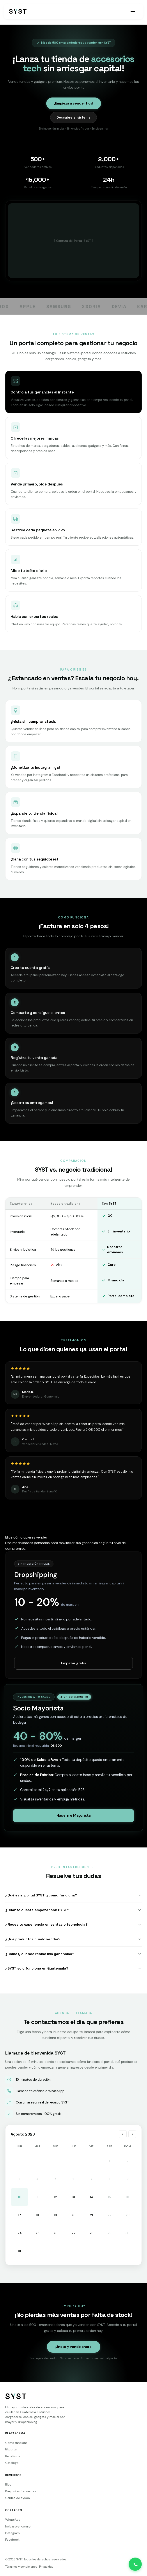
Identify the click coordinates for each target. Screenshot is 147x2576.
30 (127, 2233)
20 (73, 2215)
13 (73, 2197)
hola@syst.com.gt (18, 2526)
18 (37, 2215)
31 (19, 2251)
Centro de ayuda (17, 2498)
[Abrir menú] (133, 11)
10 (19, 2197)
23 (127, 2215)
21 (91, 2215)
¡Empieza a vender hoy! (73, 103)
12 (55, 2197)
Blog (8, 2484)
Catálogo (12, 2463)
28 (91, 2233)
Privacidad (46, 2567)
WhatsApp (13, 2520)
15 (109, 2197)
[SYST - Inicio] (18, 11)
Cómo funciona (16, 2443)
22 (110, 2215)
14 (91, 2197)
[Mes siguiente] (132, 2135)
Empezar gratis (73, 1663)
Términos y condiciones (21, 2567)
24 (20, 2233)
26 (55, 2233)
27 (74, 2233)
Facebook (12, 2540)
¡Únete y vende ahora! (73, 2346)
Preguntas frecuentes (20, 2491)
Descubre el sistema (73, 117)
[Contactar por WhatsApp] (135, 2564)
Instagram (12, 2533)
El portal (11, 2449)
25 (37, 2233)
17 (19, 2215)
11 (37, 2197)
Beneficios (12, 2456)
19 (55, 2215)
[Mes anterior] (123, 2135)
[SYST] (16, 2397)
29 (110, 2233)
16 (127, 2197)
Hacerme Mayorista (73, 1815)
